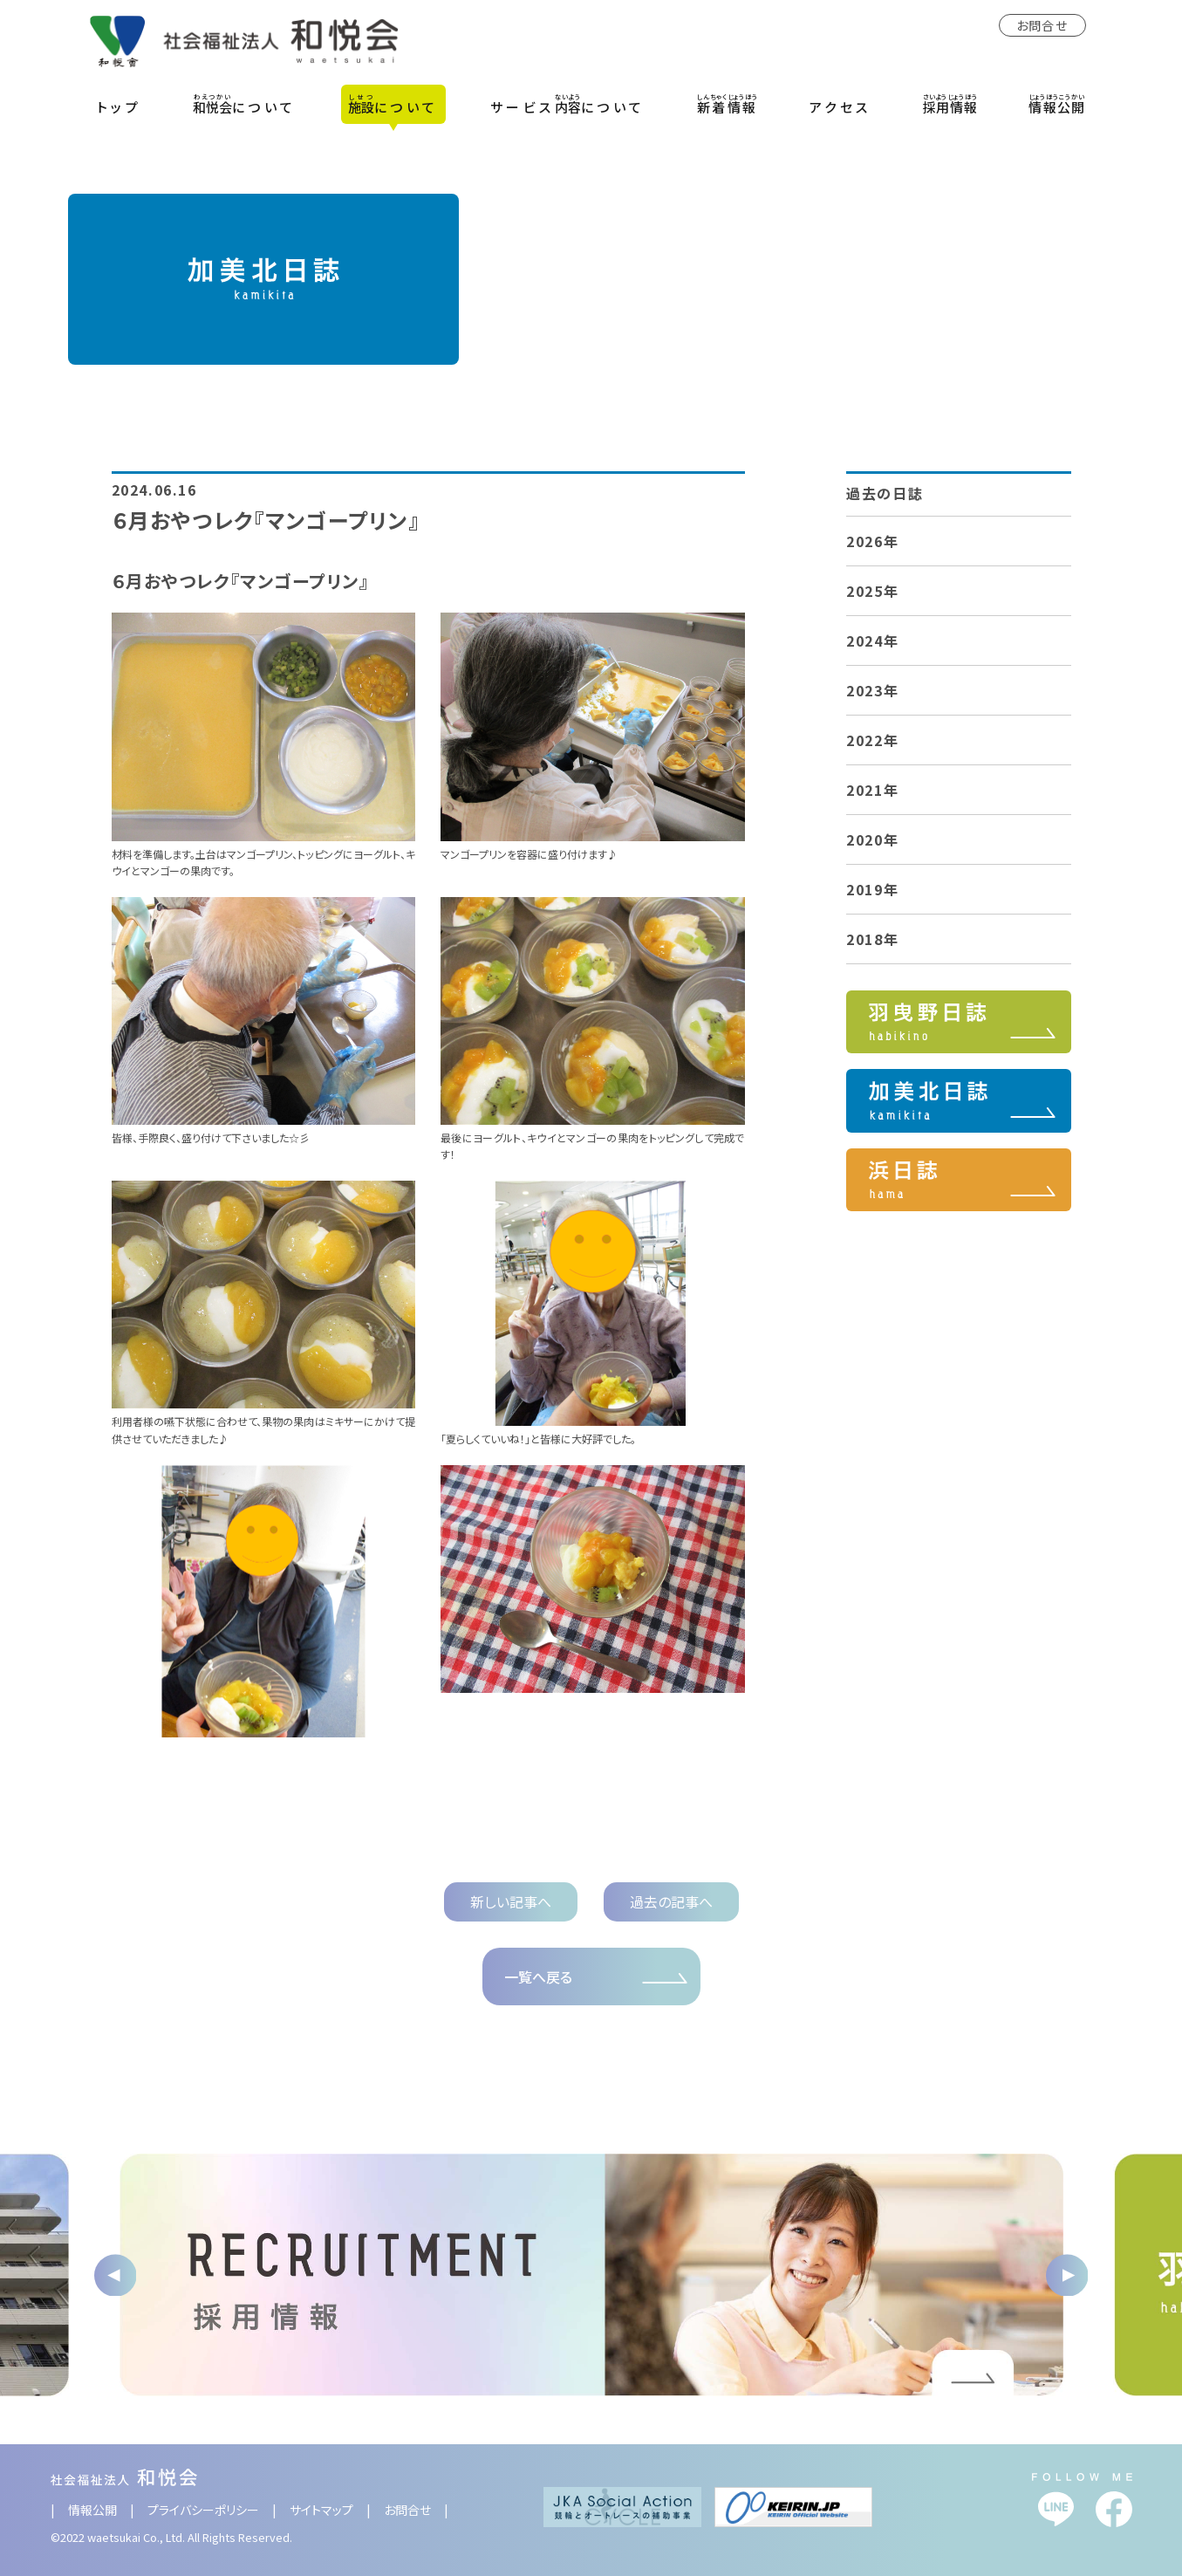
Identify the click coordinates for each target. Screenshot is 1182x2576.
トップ (119, 107)
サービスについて (568, 104)
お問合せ (1042, 25)
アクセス (840, 107)
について (245, 104)
